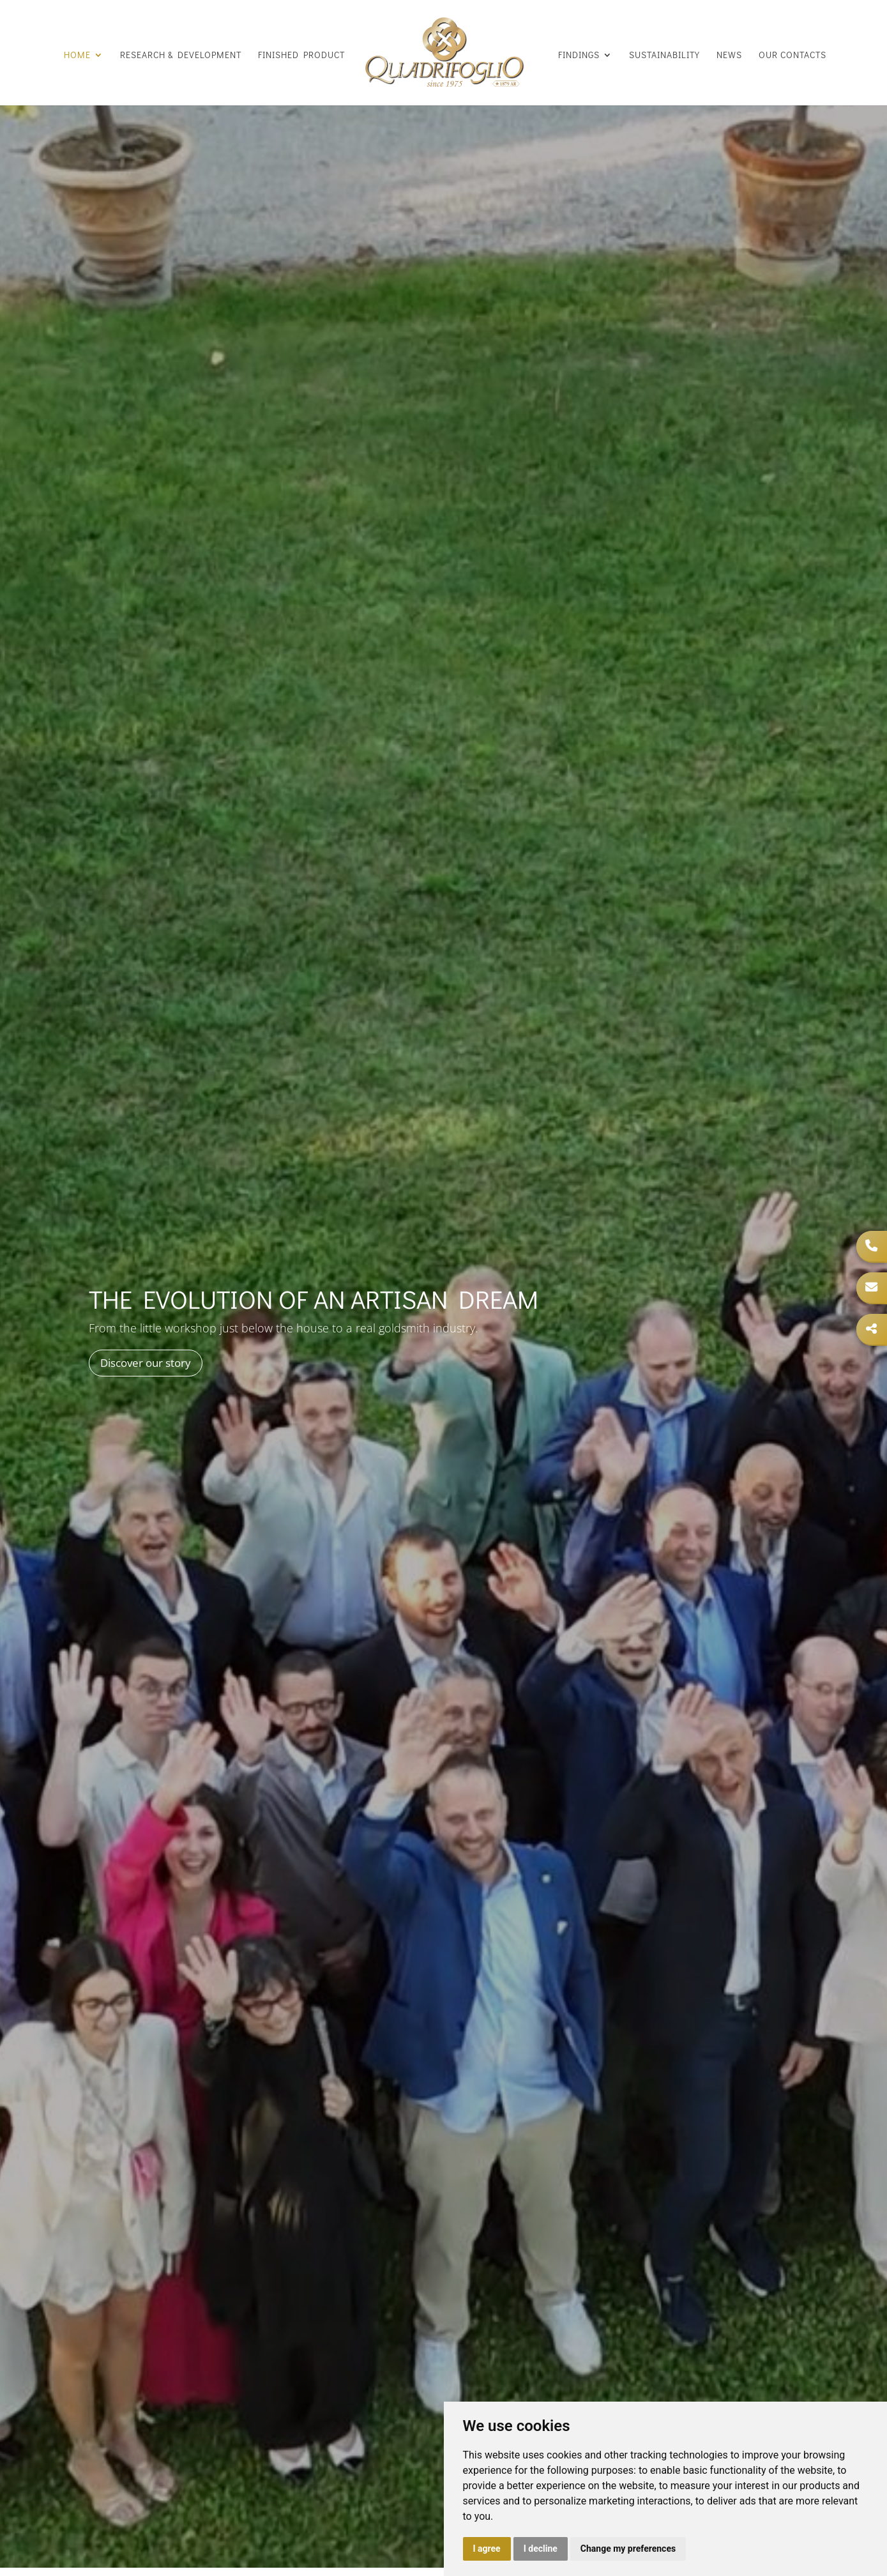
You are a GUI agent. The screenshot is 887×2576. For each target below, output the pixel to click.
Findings (579, 55)
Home (77, 55)
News (729, 55)
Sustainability (664, 55)
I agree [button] (487, 2548)
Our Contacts (792, 55)
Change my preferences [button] (628, 2548)
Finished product (301, 55)
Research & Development (180, 55)
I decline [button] (540, 2548)
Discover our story (145, 1362)
